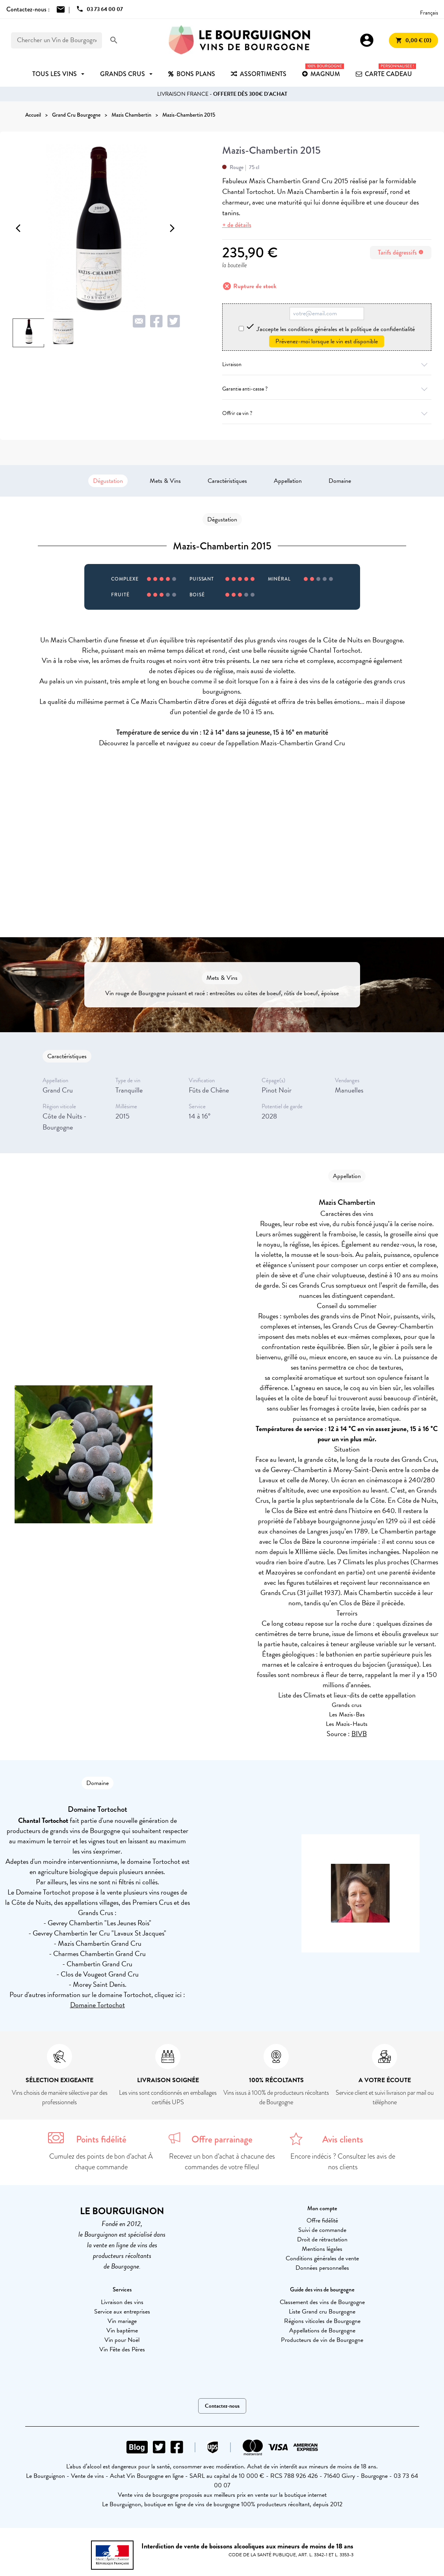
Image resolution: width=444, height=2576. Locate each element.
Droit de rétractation (322, 2239)
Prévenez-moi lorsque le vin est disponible (326, 341)
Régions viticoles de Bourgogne (322, 2321)
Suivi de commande (322, 2230)
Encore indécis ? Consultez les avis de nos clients (342, 2161)
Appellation (288, 481)
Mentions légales (322, 2249)
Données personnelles (322, 2268)
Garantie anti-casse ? (327, 389)
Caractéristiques (227, 481)
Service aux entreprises (122, 2311)
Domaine (340, 481)
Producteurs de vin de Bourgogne (322, 2340)
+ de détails (236, 224)
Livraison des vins (122, 2302)
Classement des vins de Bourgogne (322, 2302)
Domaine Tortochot (97, 2004)
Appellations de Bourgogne (322, 2330)
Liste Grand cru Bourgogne (322, 2311)
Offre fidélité (322, 2220)
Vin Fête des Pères (122, 2349)
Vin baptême (122, 2330)
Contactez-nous (222, 2406)
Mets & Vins (165, 481)
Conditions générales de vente (322, 2258)
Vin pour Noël (121, 2340)
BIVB (359, 1733)
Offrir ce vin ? (327, 413)
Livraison (327, 364)
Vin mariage (122, 2321)
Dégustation (108, 481)
